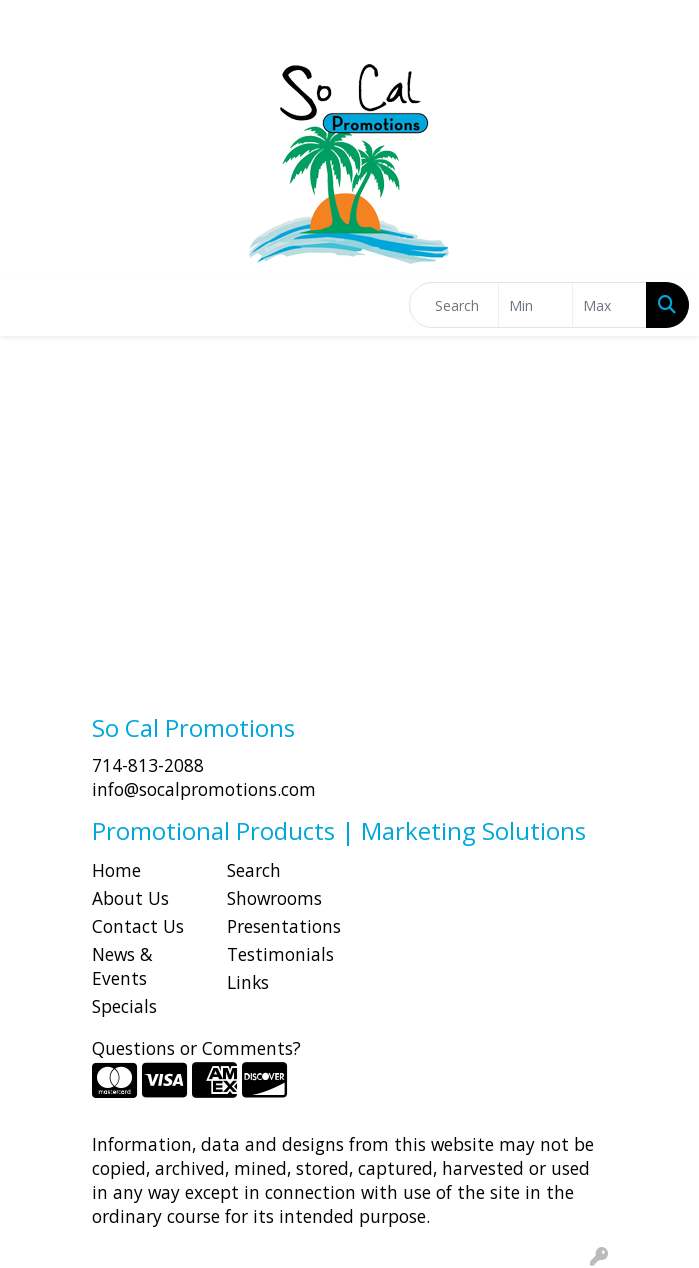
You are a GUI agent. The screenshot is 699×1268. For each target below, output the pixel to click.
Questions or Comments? (196, 1048)
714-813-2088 (148, 765)
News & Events (122, 966)
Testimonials (280, 954)
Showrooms (274, 898)
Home (116, 870)
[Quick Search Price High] (609, 305)
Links (248, 982)
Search (254, 870)
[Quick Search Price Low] (535, 305)
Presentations (282, 926)
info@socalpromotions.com (204, 789)
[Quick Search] (454, 305)
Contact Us (138, 926)
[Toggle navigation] (31, 305)
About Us (130, 898)
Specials (124, 1006)
